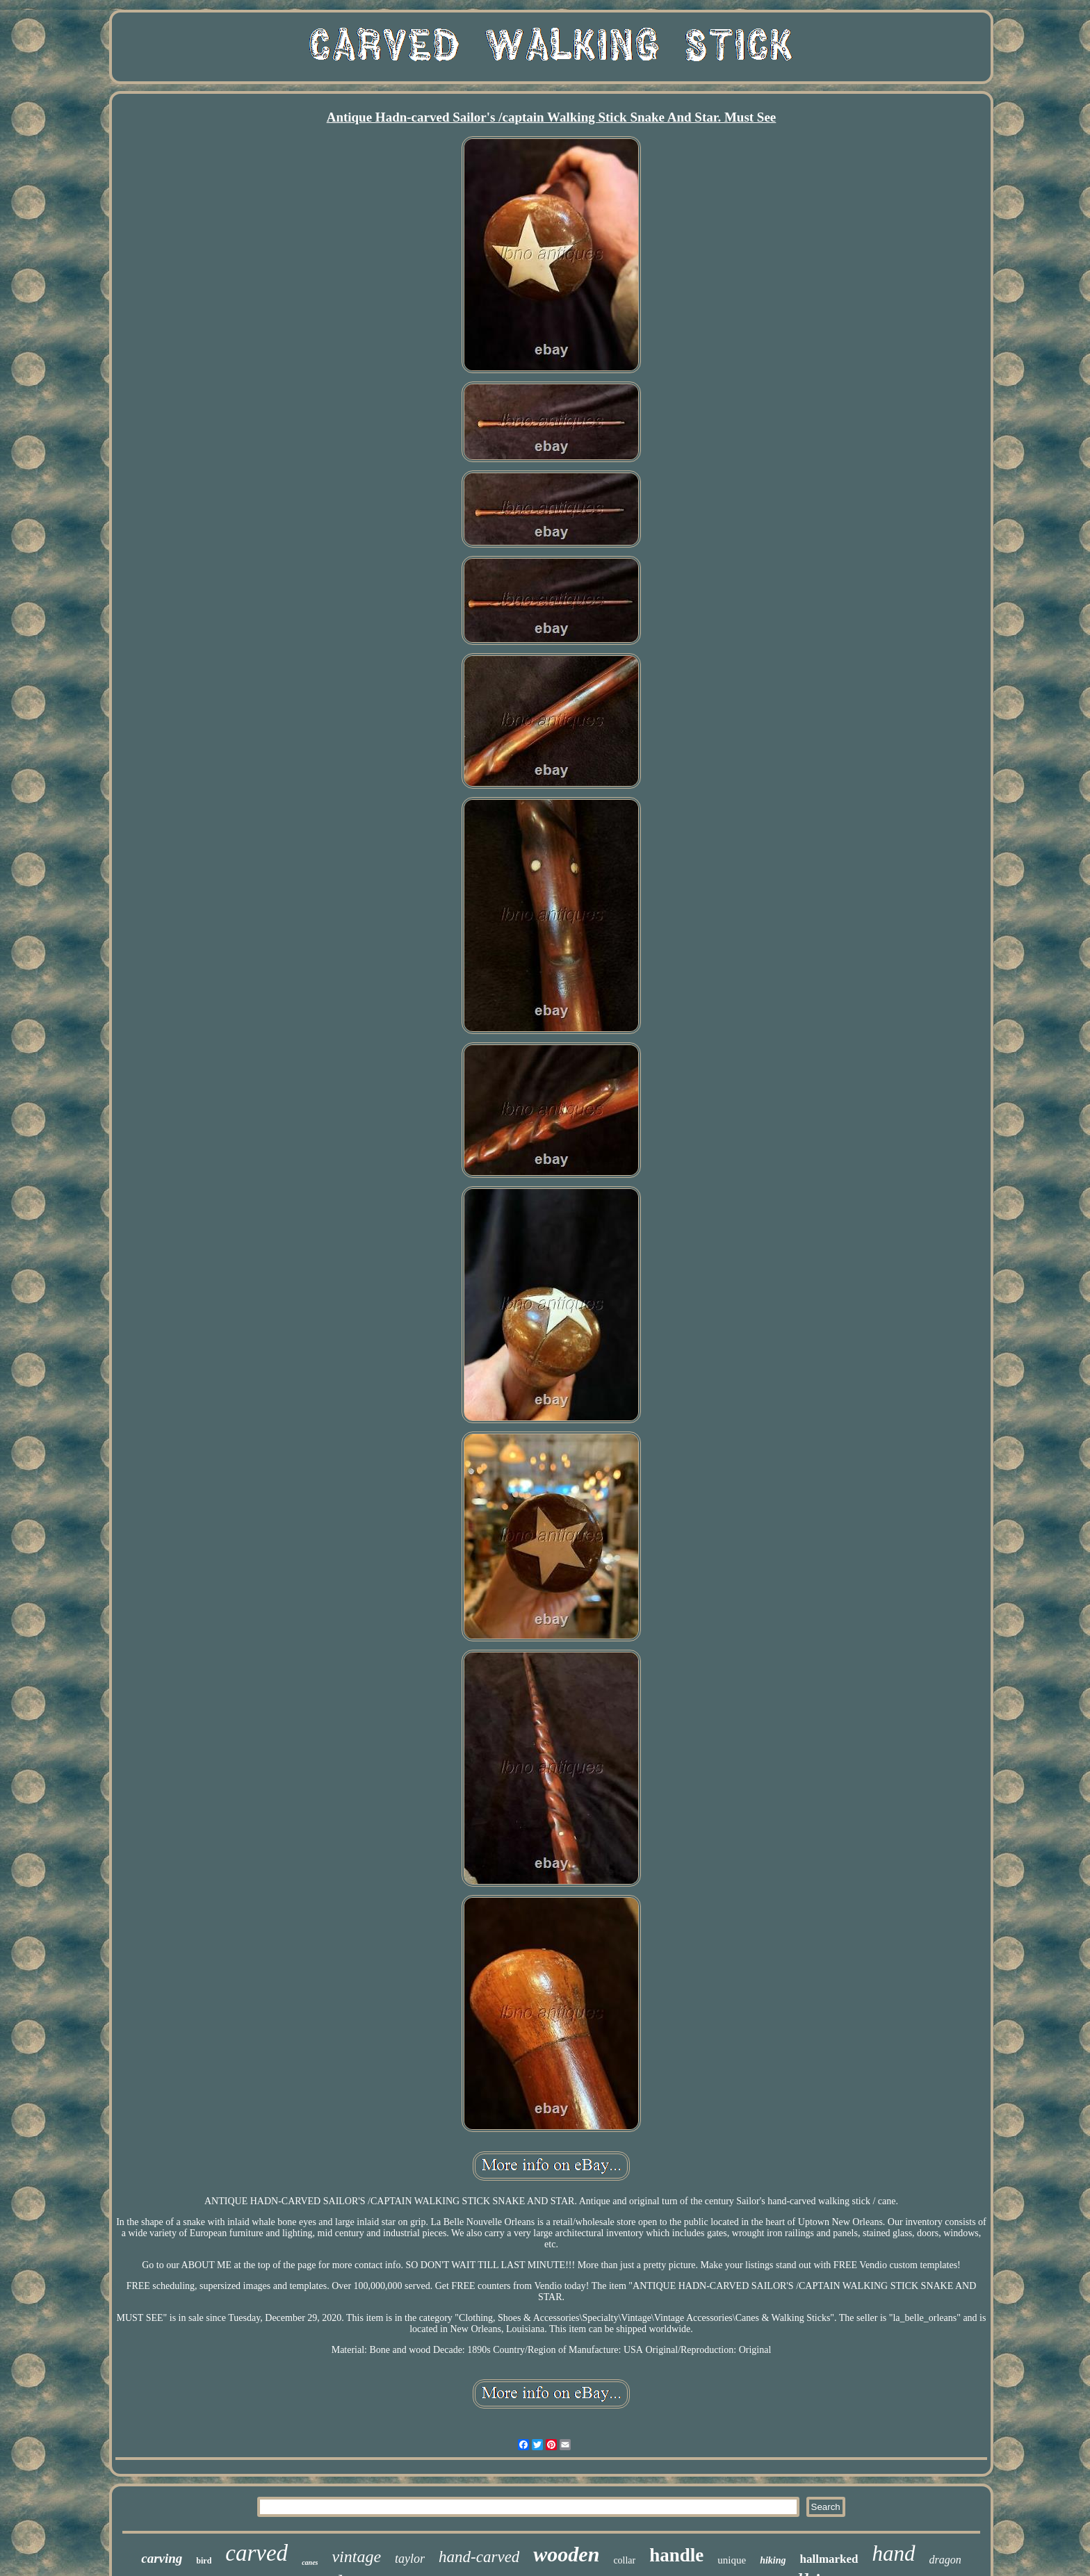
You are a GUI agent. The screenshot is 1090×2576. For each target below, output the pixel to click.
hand (894, 2553)
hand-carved (479, 2557)
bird (203, 2561)
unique (731, 2560)
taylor (410, 2559)
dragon (945, 2560)
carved (256, 2553)
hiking (773, 2560)
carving (161, 2558)
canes (310, 2562)
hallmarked (828, 2559)
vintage (356, 2557)
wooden (566, 2554)
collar (624, 2560)
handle (676, 2555)
